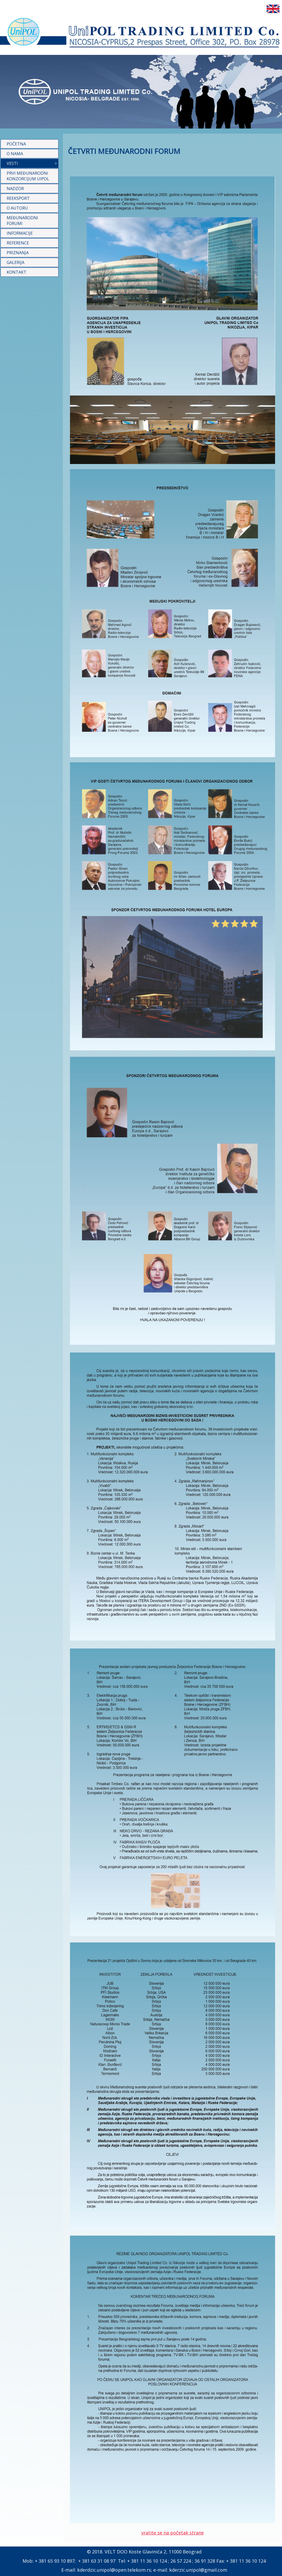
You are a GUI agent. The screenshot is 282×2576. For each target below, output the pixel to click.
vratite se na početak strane (172, 2533)
